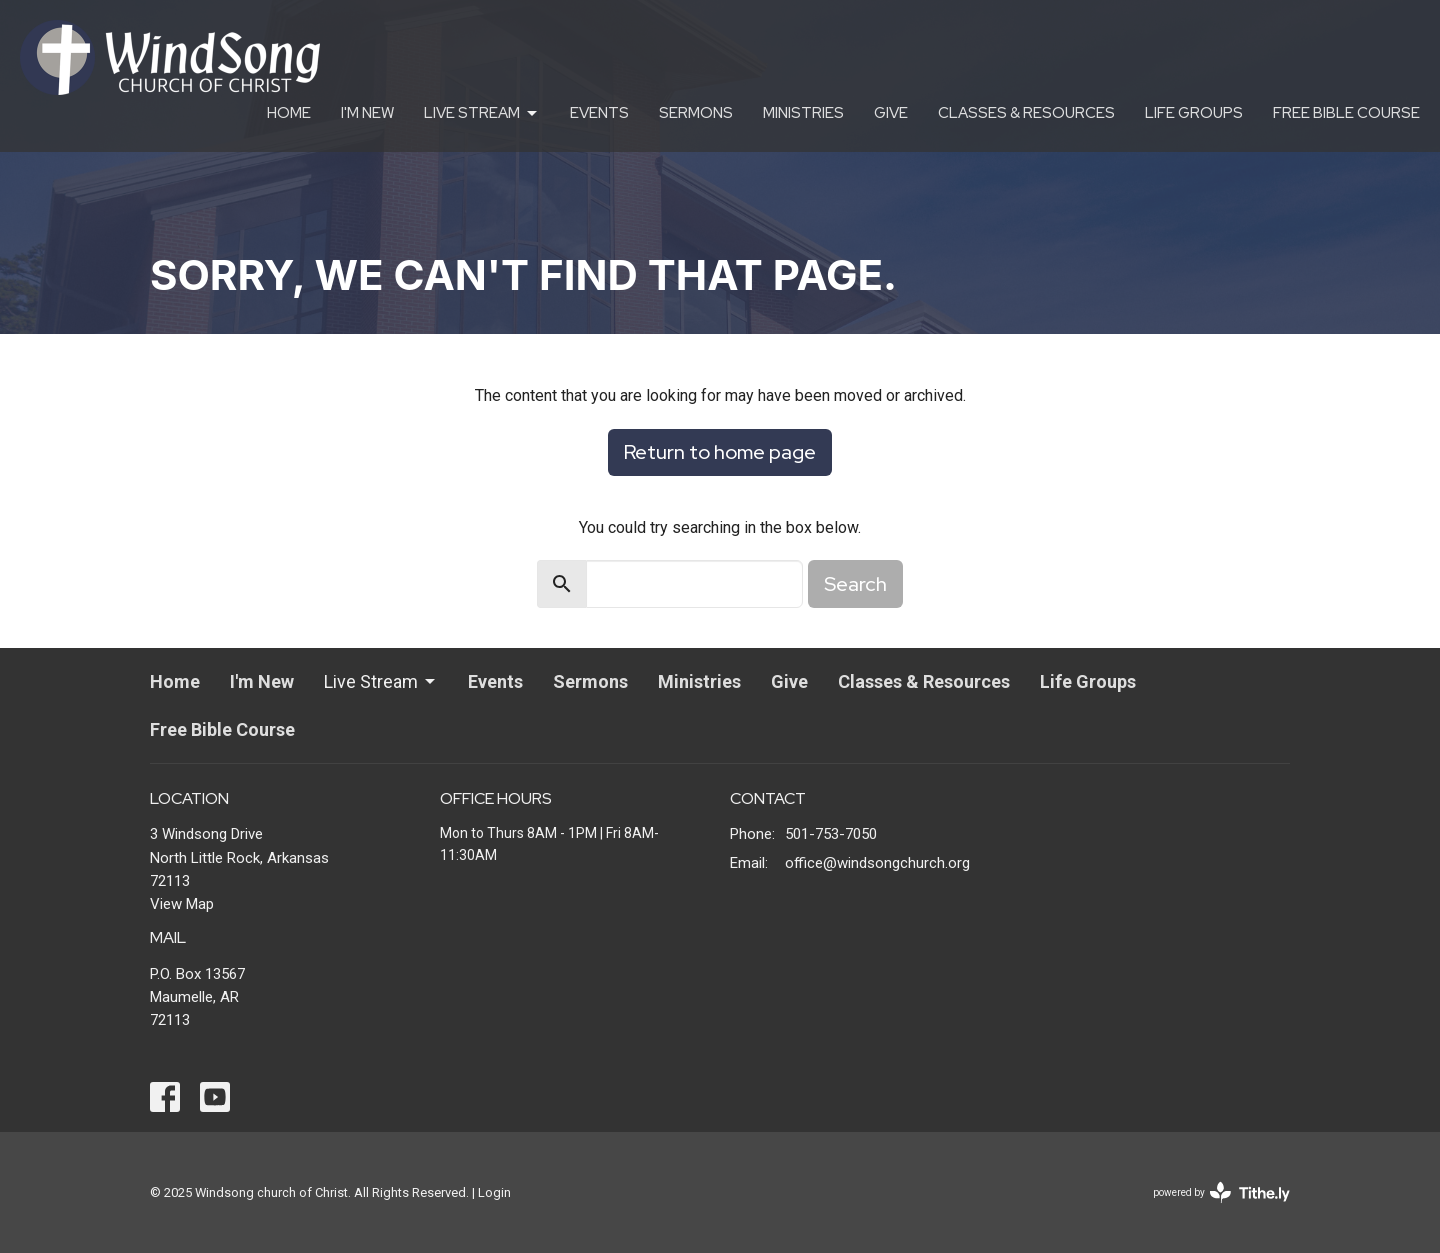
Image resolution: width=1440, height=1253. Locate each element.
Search (855, 584)
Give (891, 113)
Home (289, 113)
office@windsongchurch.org (877, 863)
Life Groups (1194, 113)
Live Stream (482, 113)
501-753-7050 (831, 834)
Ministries (803, 113)
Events (599, 113)
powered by (1221, 1192)
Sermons (696, 113)
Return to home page (720, 452)
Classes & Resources (1026, 113)
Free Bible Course (1346, 113)
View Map (182, 904)
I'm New (367, 113)
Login (494, 1192)
